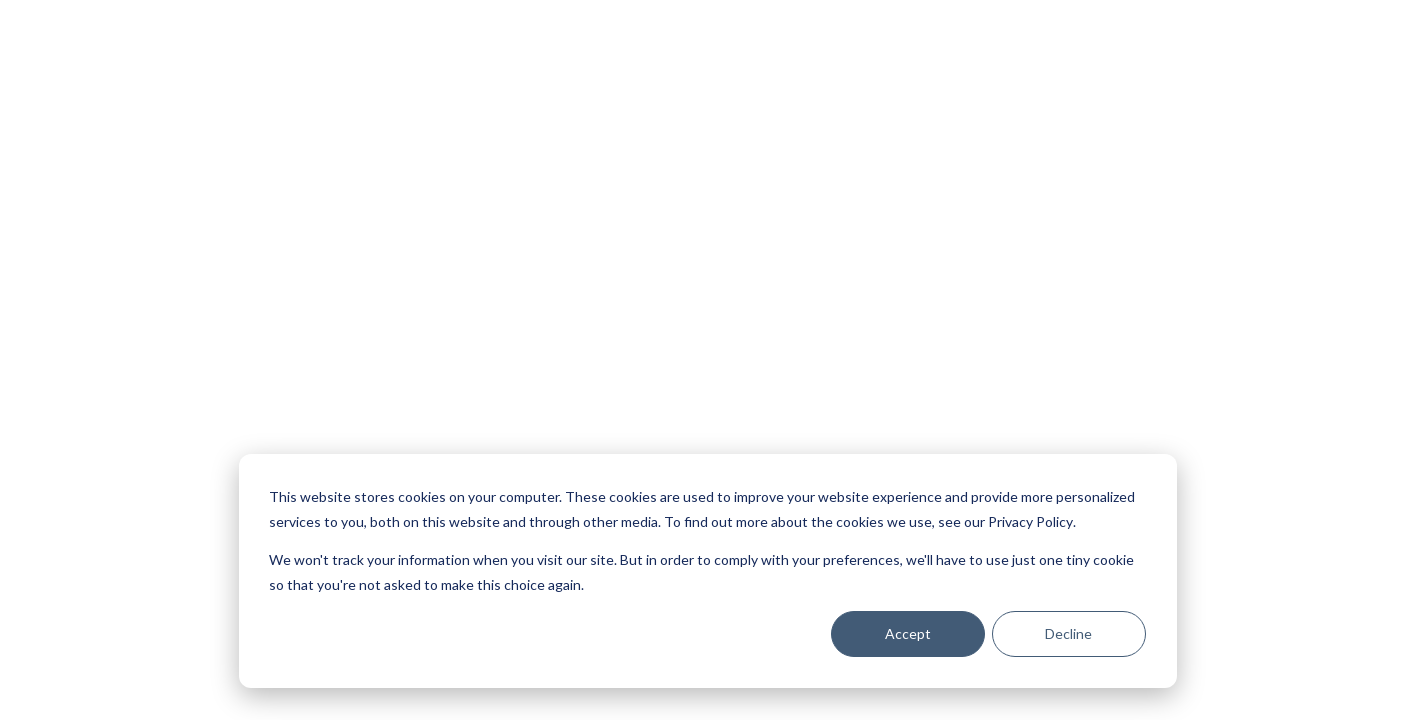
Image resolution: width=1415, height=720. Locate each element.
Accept (908, 633)
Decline (1068, 633)
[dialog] (708, 571)
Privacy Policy (1030, 521)
